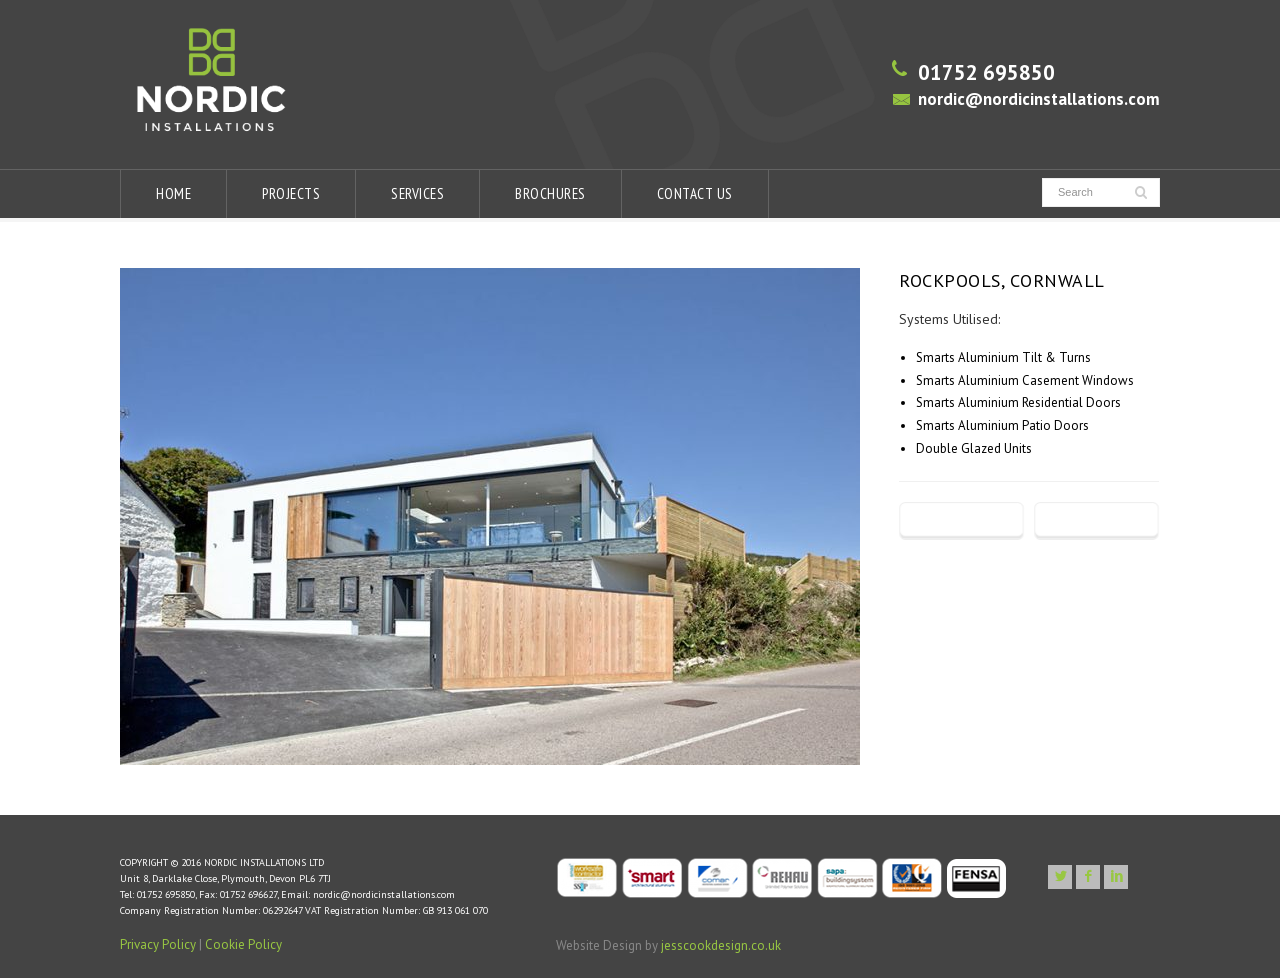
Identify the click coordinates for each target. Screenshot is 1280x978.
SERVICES (417, 193)
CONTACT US (695, 193)
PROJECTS (291, 193)
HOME (173, 193)
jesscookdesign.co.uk (721, 945)
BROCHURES (550, 193)
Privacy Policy (158, 944)
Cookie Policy (243, 944)
